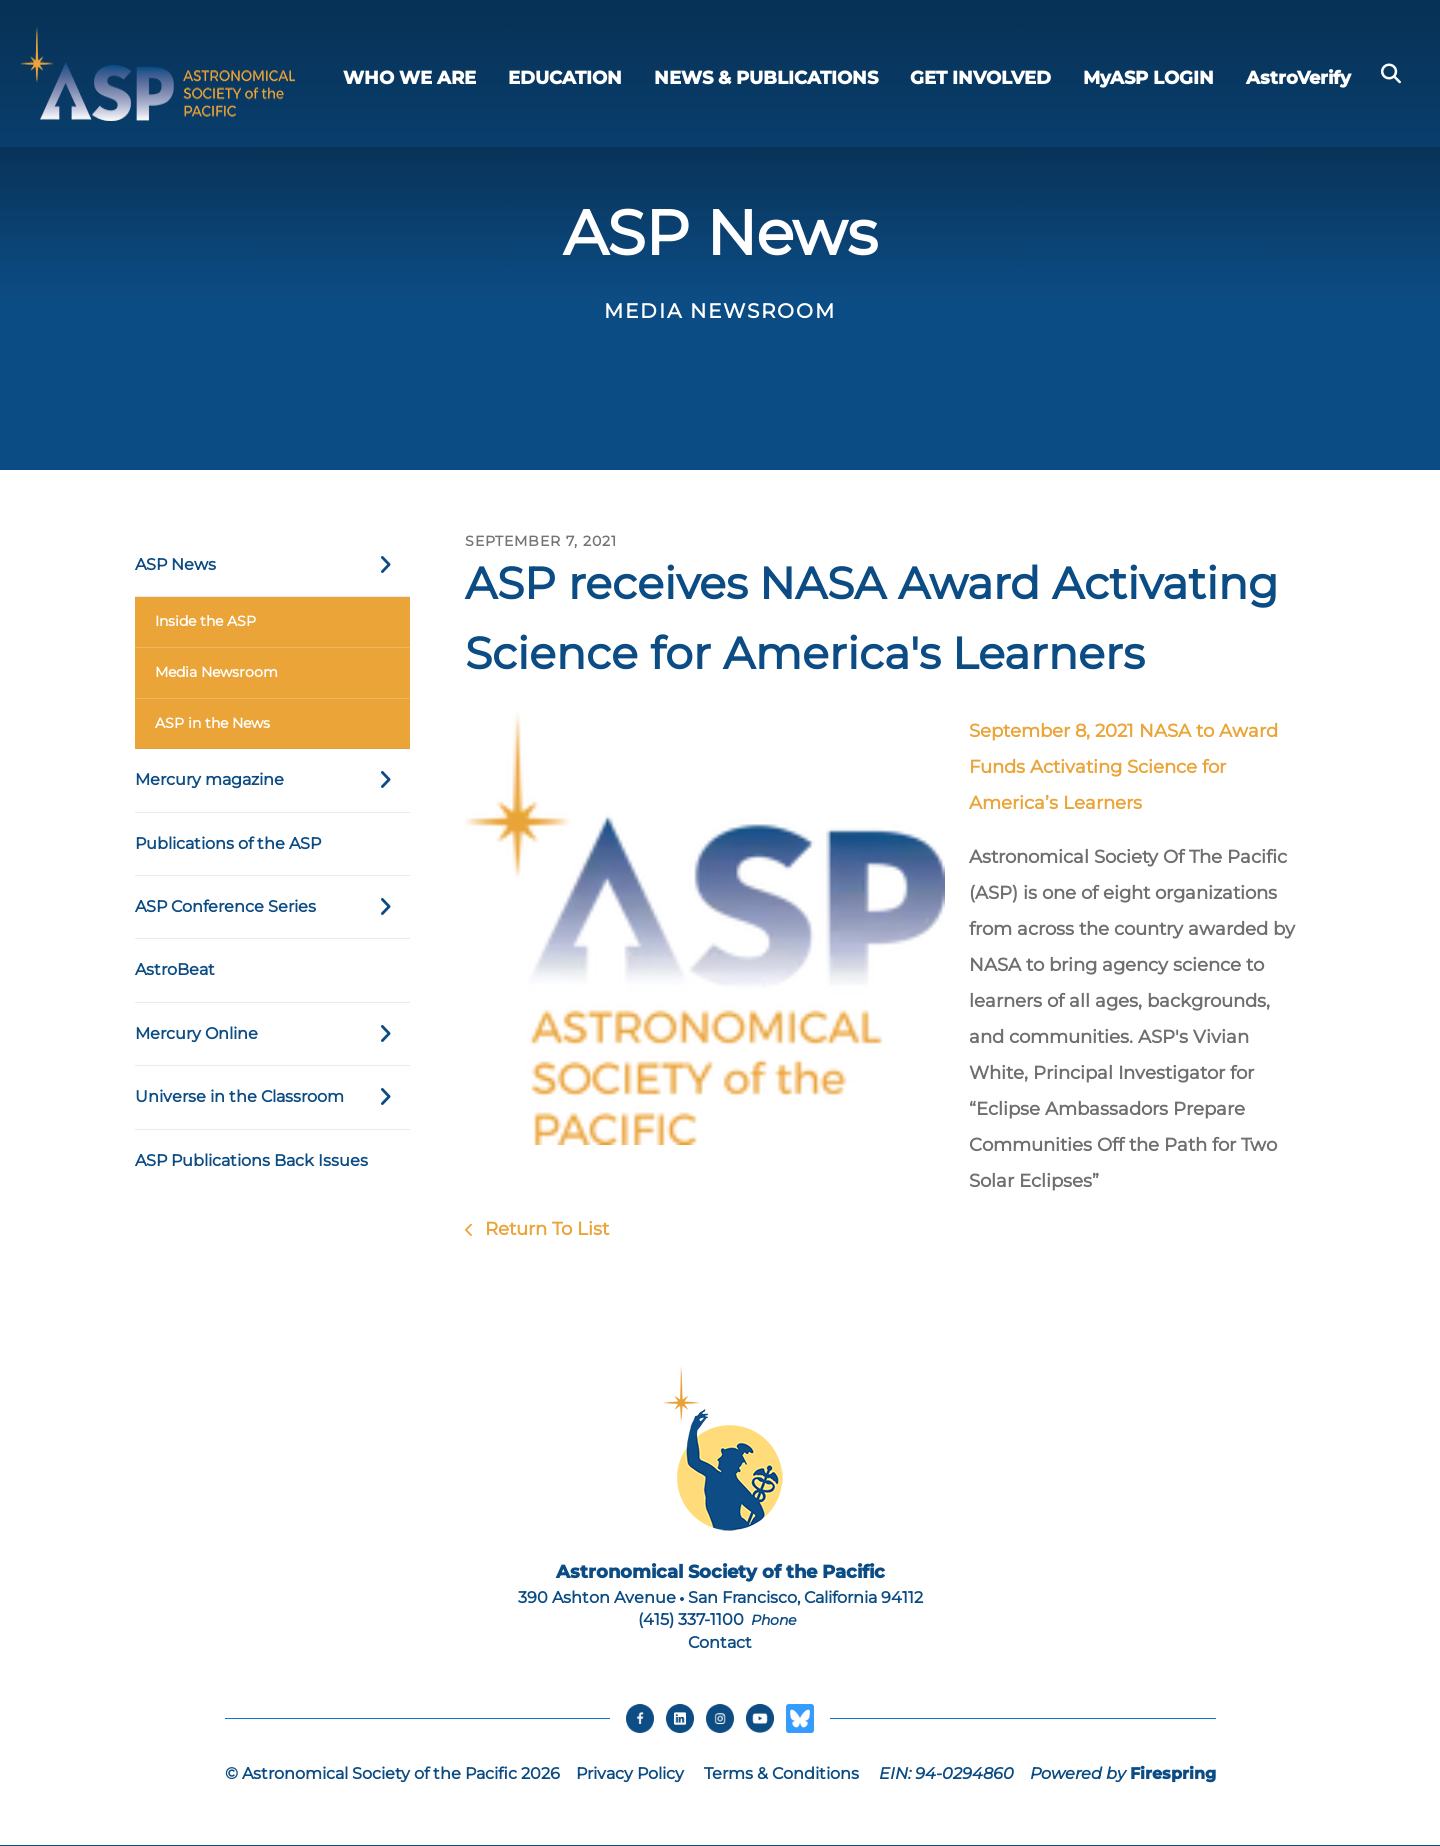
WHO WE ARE (409, 78)
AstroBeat (175, 969)
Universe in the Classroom (272, 1097)
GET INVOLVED (980, 78)
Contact (720, 1642)
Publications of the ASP (228, 843)
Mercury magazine (272, 780)
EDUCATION (565, 78)
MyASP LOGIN (1148, 78)
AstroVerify (1298, 78)
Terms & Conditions (781, 1774)
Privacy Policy (630, 1774)
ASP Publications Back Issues (251, 1160)
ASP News (272, 565)
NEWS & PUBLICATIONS (766, 78)
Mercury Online (272, 1034)
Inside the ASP (205, 621)
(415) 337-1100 (691, 1619)
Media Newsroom (216, 672)
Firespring (1173, 1774)
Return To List (544, 1229)
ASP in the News (212, 723)
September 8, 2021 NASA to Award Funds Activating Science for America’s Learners (1123, 767)
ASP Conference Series (272, 907)
